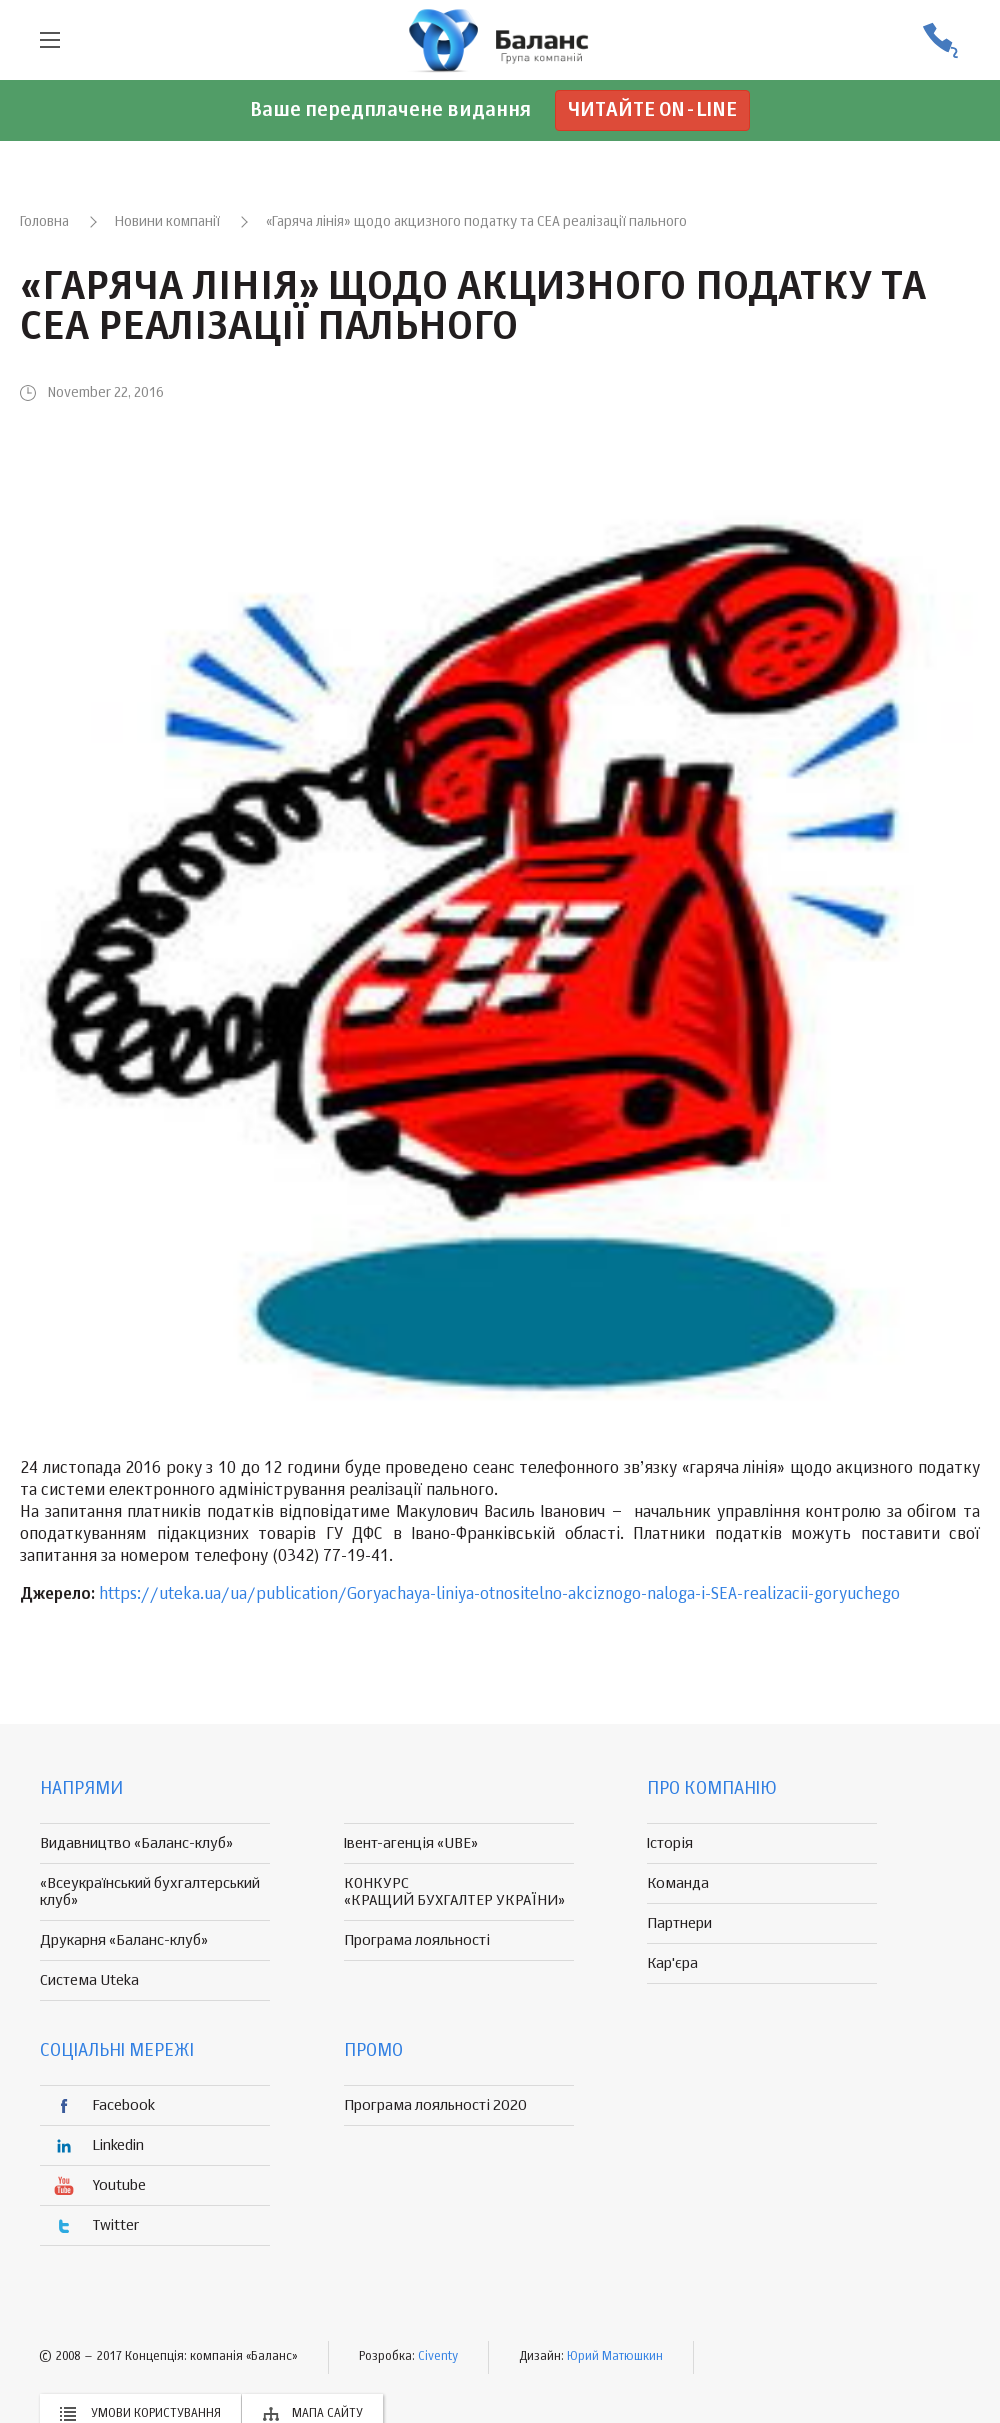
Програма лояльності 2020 (435, 2105)
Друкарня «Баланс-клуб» (124, 1940)
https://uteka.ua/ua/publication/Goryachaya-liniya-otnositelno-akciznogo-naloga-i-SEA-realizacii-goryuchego (499, 1595)
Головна (44, 222)
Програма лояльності (417, 1940)
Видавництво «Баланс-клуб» (136, 1843)
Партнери (679, 1923)
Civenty (438, 2357)
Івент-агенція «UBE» (411, 1843)
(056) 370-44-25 (940, 40)
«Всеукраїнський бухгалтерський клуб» (150, 1892)
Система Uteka (89, 1980)
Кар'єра (672, 1963)
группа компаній (500, 40)
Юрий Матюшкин (615, 2357)
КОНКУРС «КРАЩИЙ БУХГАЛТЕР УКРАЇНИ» (454, 1892)
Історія (670, 1843)
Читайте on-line (652, 110)
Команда (678, 1883)
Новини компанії (167, 222)
